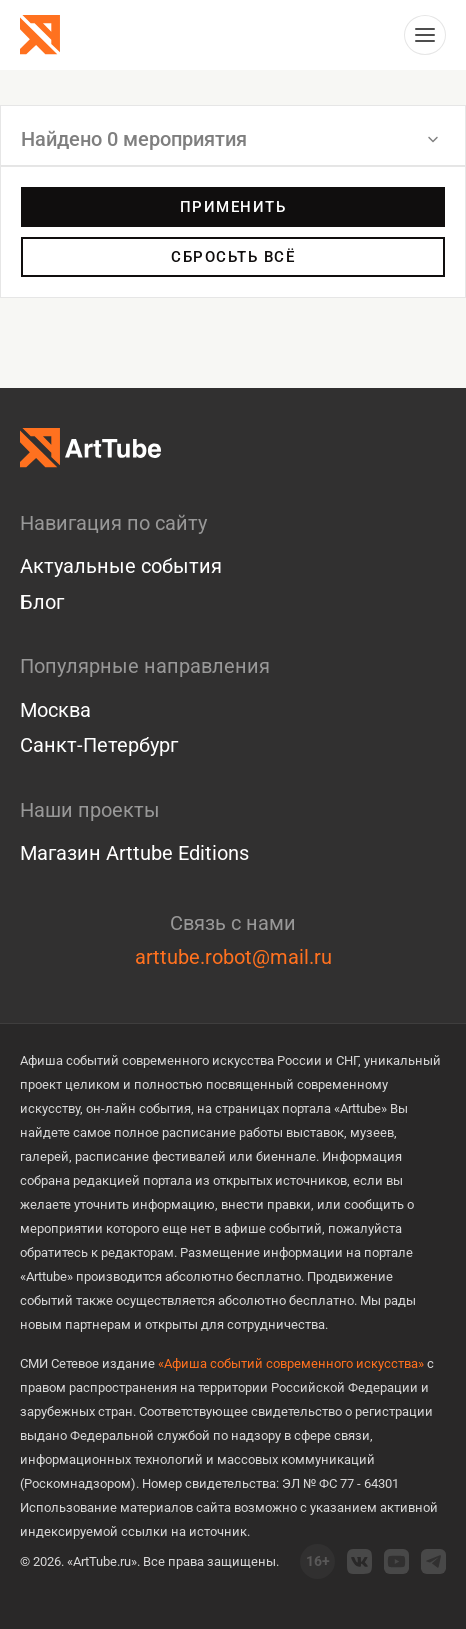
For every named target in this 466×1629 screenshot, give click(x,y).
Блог (42, 602)
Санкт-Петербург (99, 745)
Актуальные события (121, 566)
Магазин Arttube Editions (134, 853)
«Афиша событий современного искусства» (291, 1363)
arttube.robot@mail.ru (233, 957)
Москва (55, 710)
